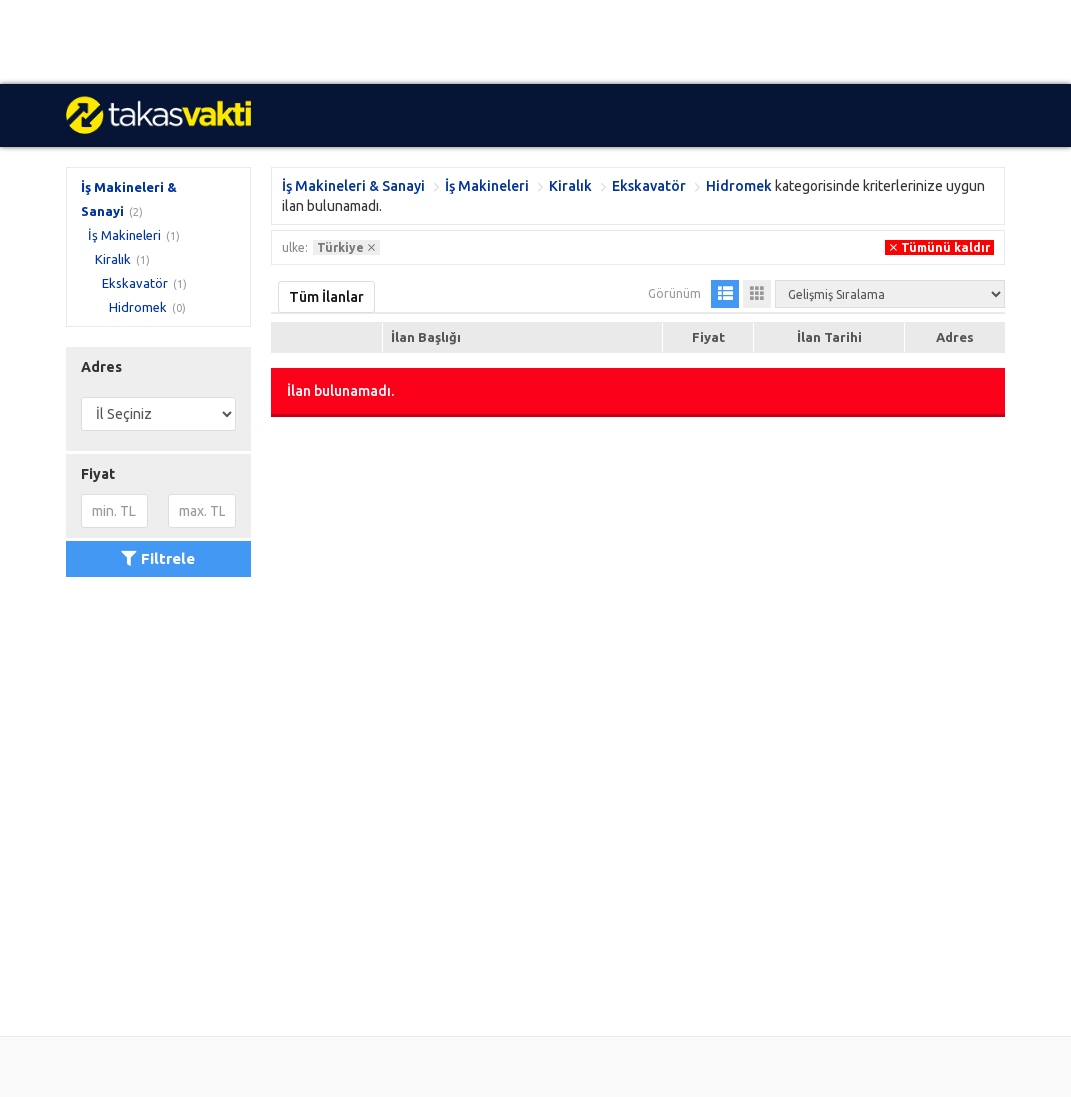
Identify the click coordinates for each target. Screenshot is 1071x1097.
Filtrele (158, 558)
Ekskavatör (135, 283)
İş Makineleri (124, 235)
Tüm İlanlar (326, 297)
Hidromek (138, 307)
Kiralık (113, 259)
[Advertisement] (535, 42)
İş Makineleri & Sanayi (353, 186)
